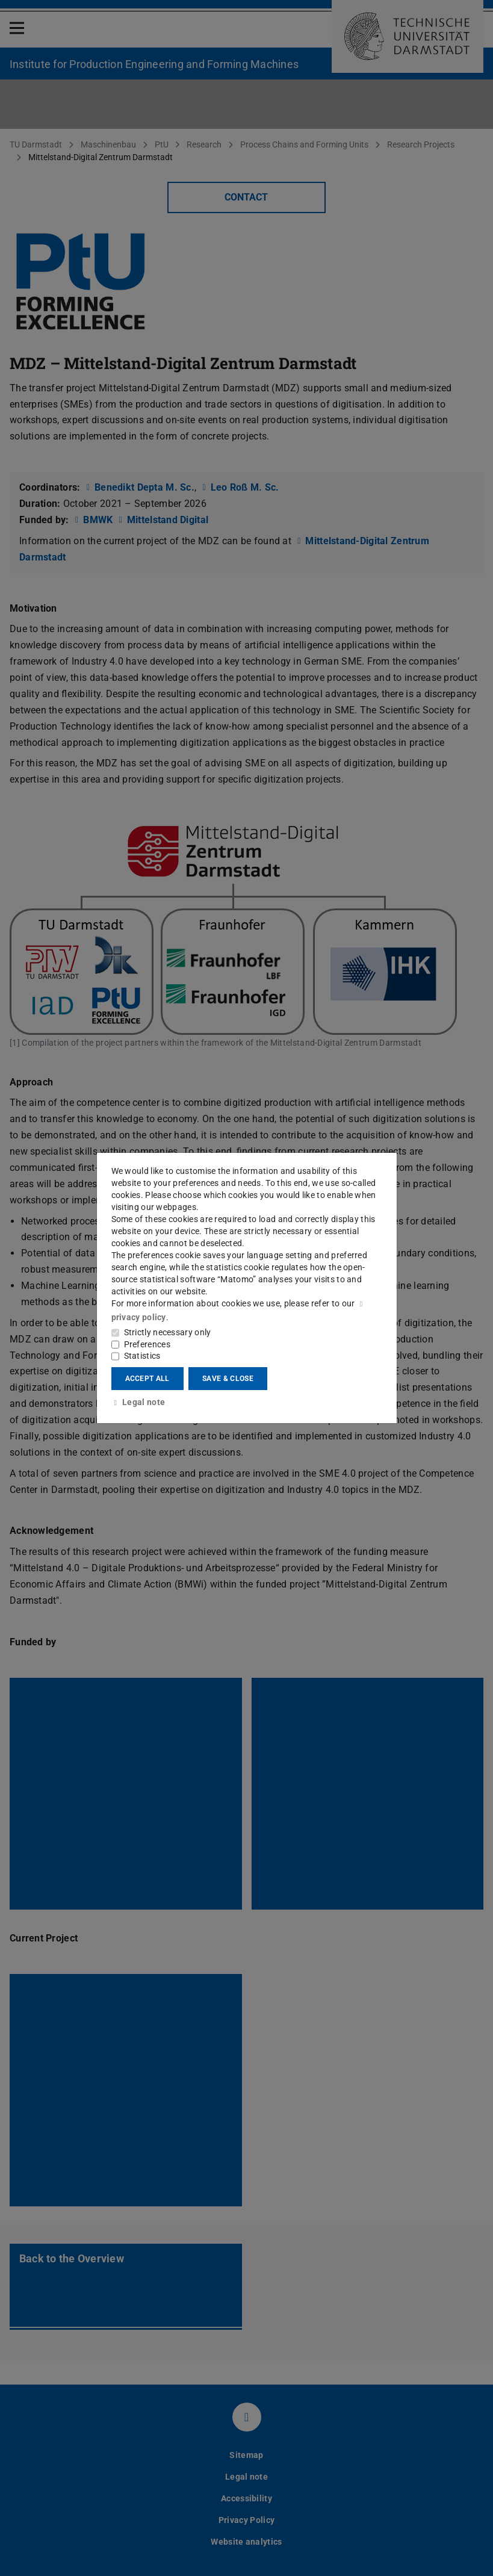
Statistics (142, 1356)
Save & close (227, 1378)
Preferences (147, 1344)
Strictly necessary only (167, 1332)
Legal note (138, 1402)
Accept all (147, 1378)
